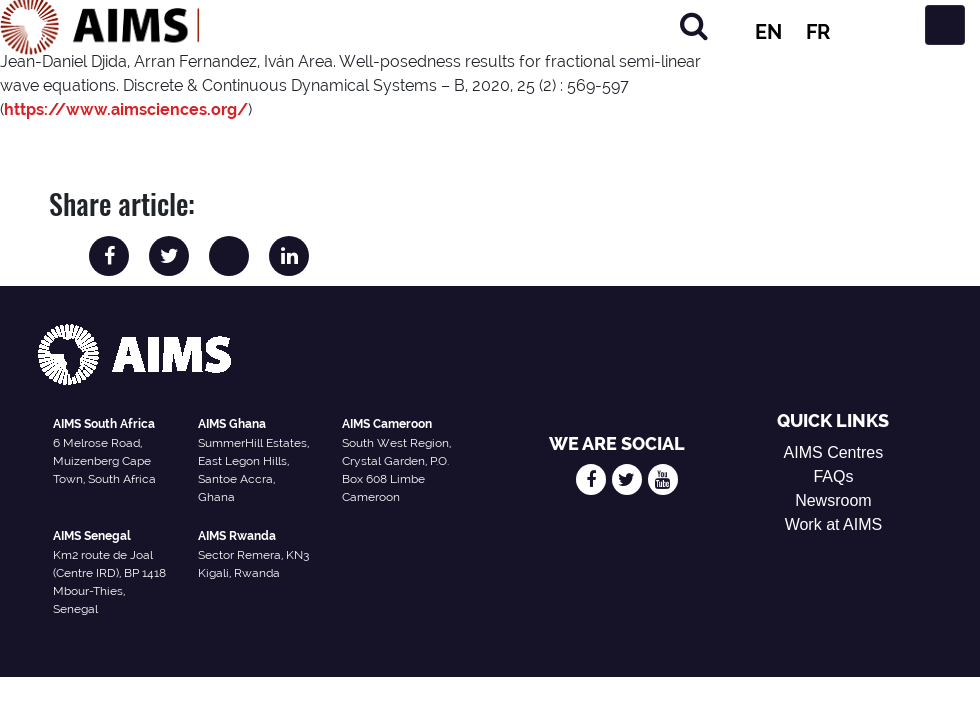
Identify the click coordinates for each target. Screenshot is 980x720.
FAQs (833, 476)
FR (818, 32)
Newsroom (833, 500)
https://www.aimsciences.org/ (126, 109)
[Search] (694, 25)
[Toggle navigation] (945, 25)
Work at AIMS (834, 524)
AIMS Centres (834, 452)
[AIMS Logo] (100, 25)
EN (768, 32)
